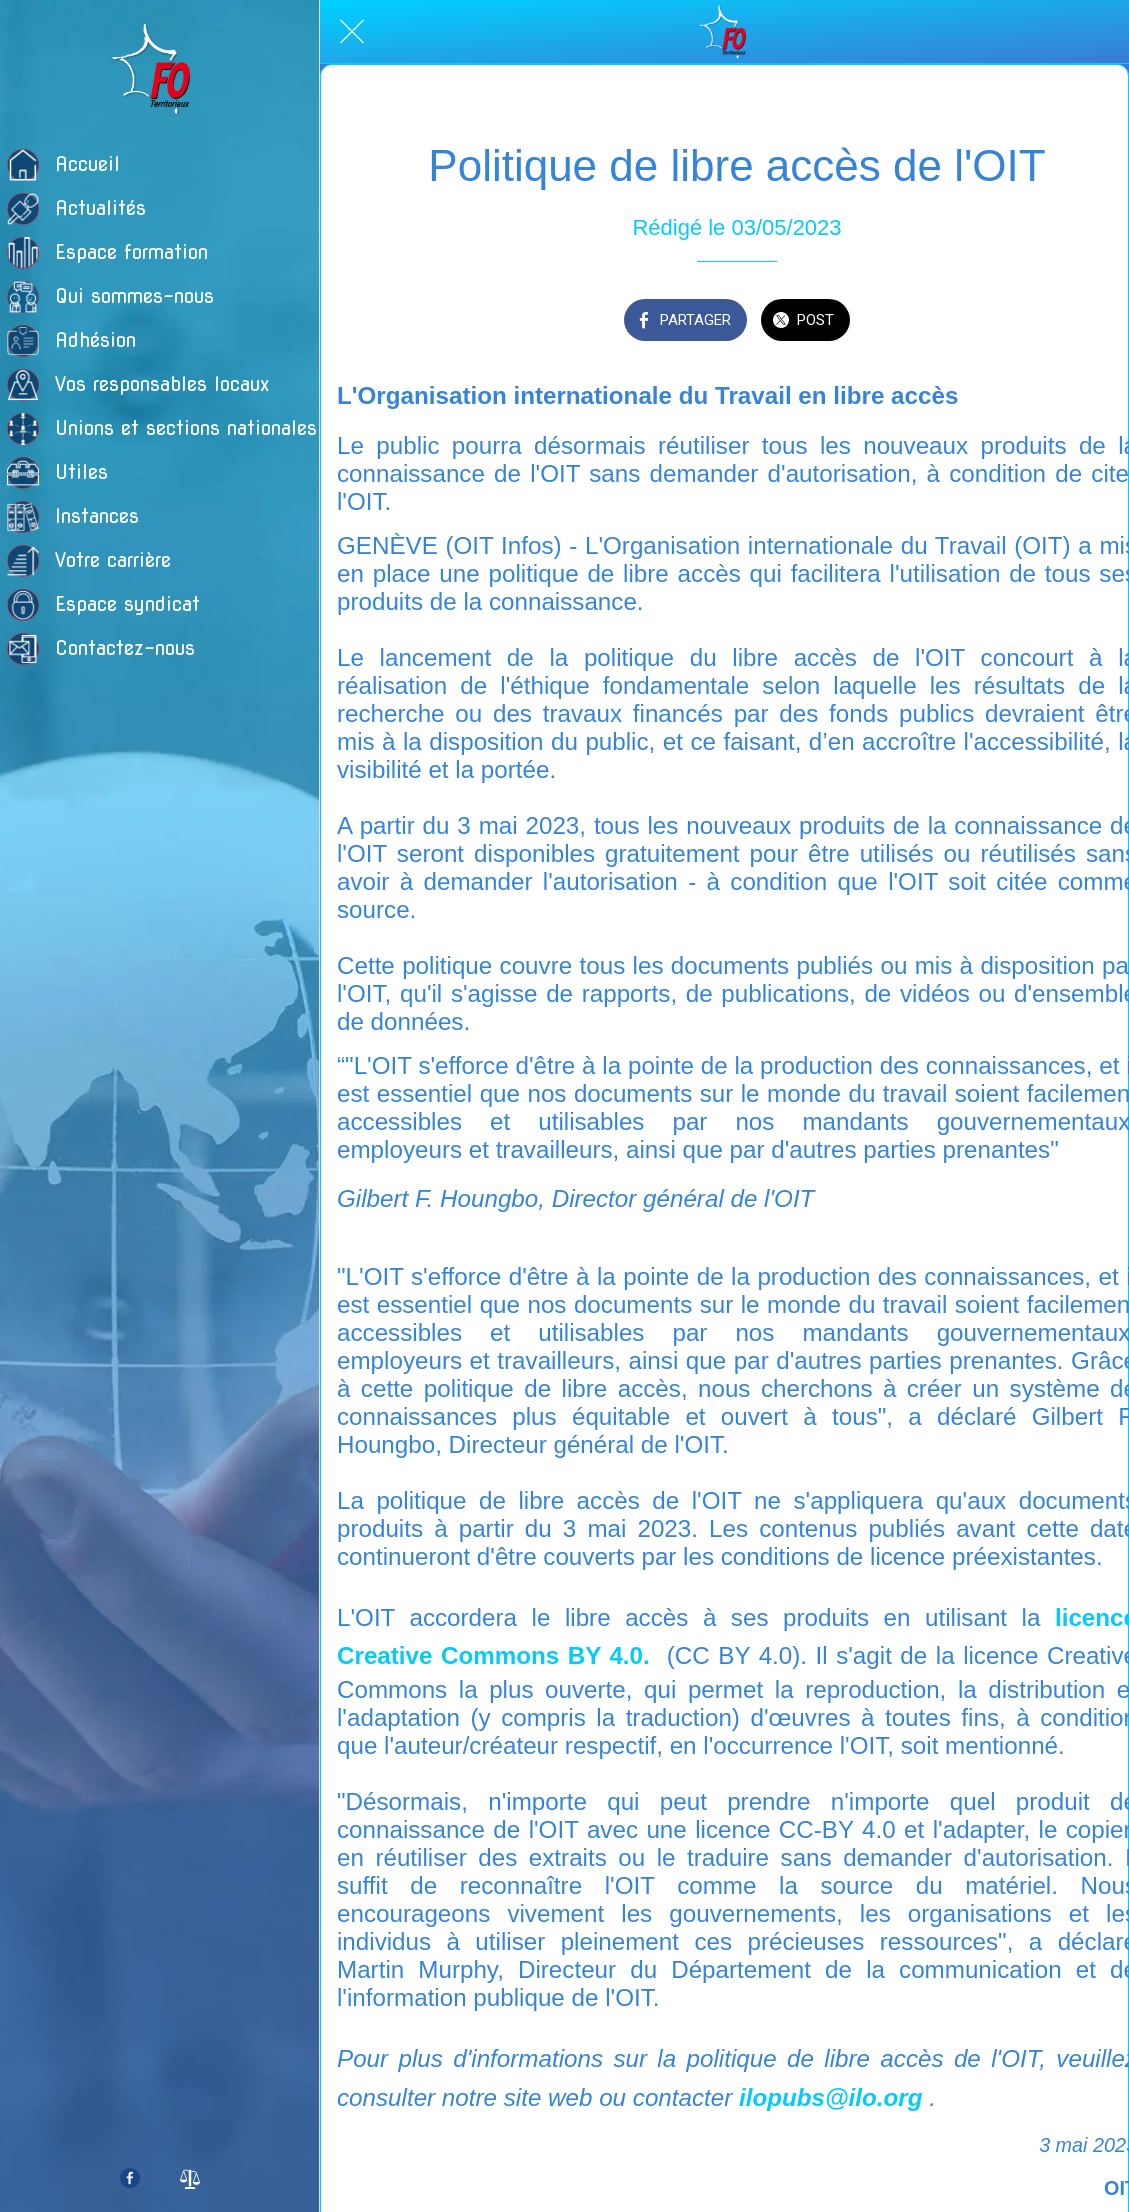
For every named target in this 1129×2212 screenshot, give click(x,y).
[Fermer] (352, 32)
